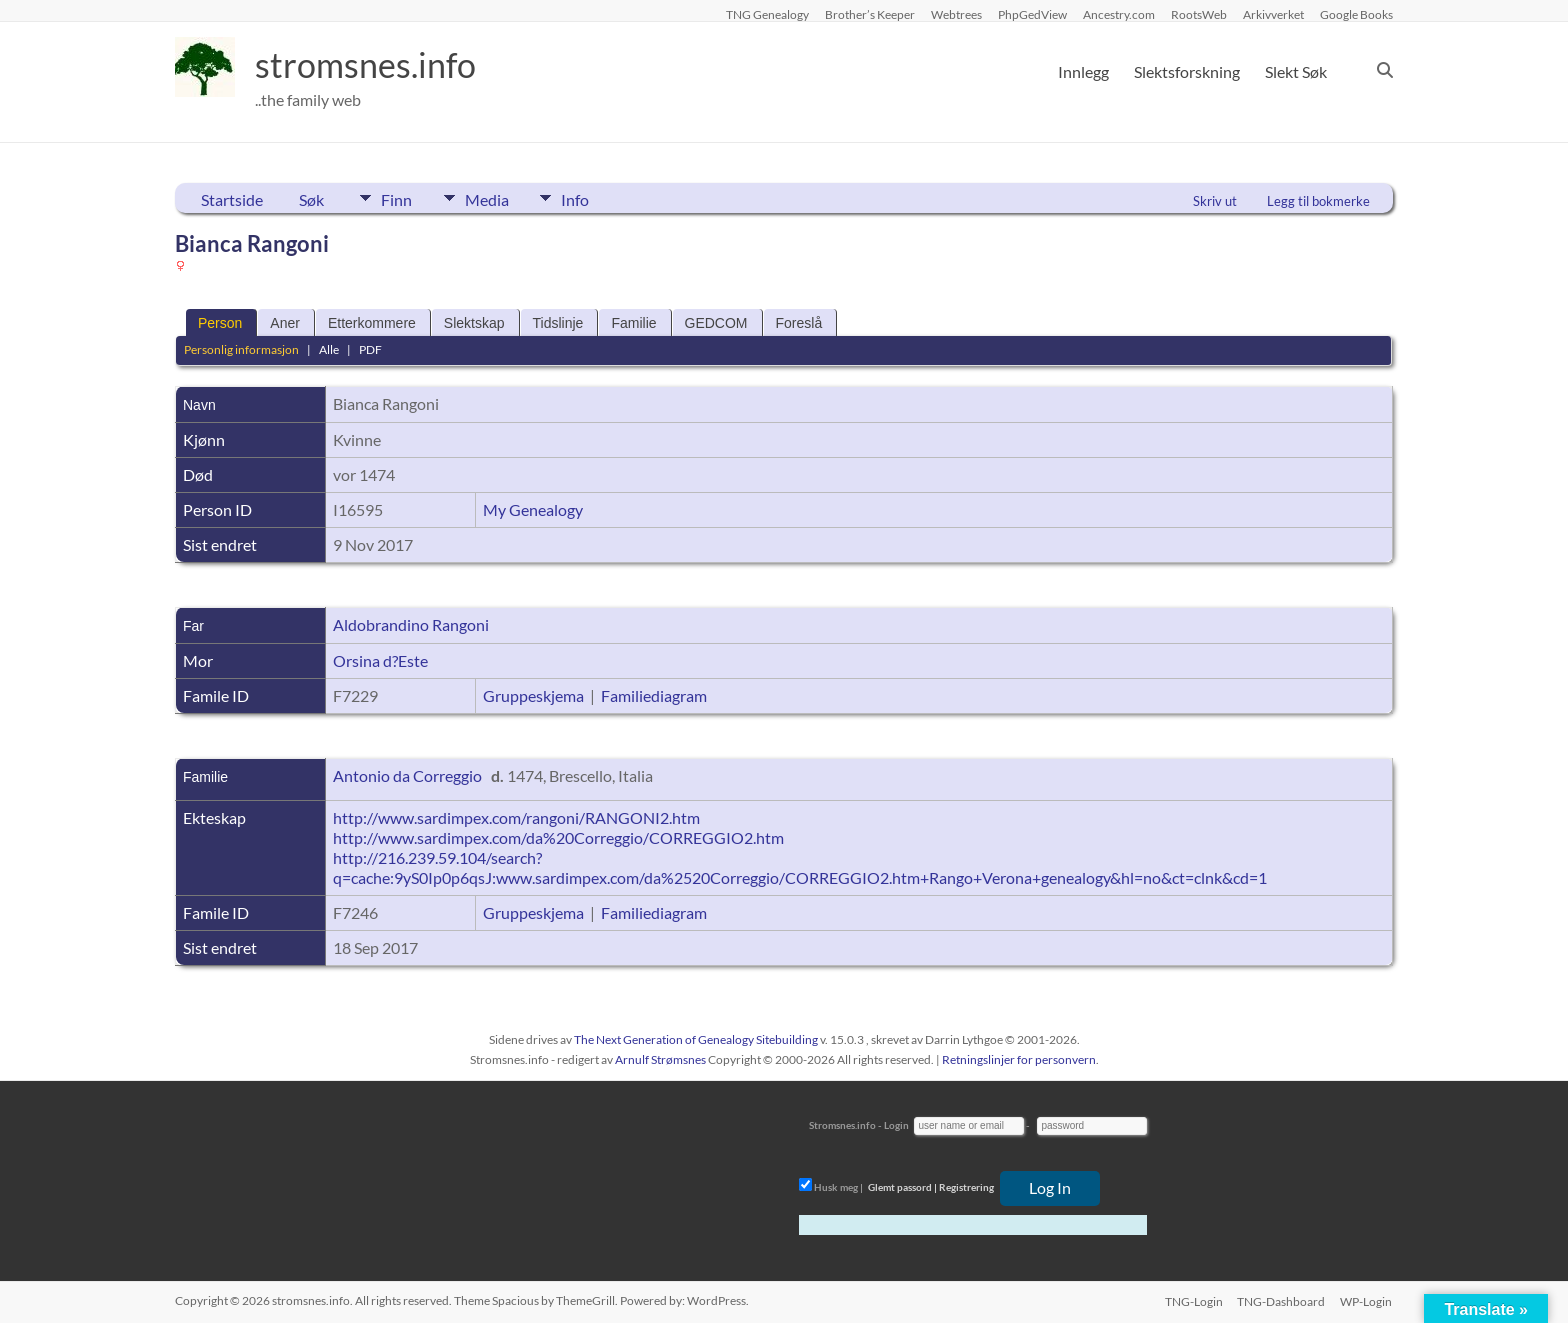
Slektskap (474, 323)
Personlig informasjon (241, 349)
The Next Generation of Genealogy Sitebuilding (696, 1039)
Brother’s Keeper (870, 14)
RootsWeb (1199, 14)
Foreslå (799, 323)
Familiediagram (654, 695)
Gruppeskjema (533, 695)
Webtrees (956, 14)
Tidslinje (558, 323)
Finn (396, 198)
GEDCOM (716, 323)
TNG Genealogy (767, 14)
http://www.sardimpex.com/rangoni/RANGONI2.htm (516, 817)
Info (590, 198)
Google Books (1356, 14)
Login (896, 1125)
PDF (370, 349)
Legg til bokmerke (1318, 201)
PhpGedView (1032, 14)
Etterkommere (372, 323)
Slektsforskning (1187, 71)
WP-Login (1367, 1300)
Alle (329, 349)
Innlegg (1083, 71)
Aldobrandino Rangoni (411, 624)
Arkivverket (1273, 14)
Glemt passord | (902, 1187)
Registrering (966, 1187)
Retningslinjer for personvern (1019, 1059)
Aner (285, 323)
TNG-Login (1192, 1300)
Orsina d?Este (380, 660)
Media (494, 198)
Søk (311, 199)
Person (220, 323)
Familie (633, 323)
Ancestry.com (1119, 14)
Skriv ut (1215, 201)
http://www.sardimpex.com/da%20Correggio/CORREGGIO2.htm (558, 837)
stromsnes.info (372, 65)
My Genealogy (533, 509)
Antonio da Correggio (407, 775)
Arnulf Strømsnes (660, 1059)
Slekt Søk (1296, 71)
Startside (232, 199)
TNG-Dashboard (1281, 1300)
